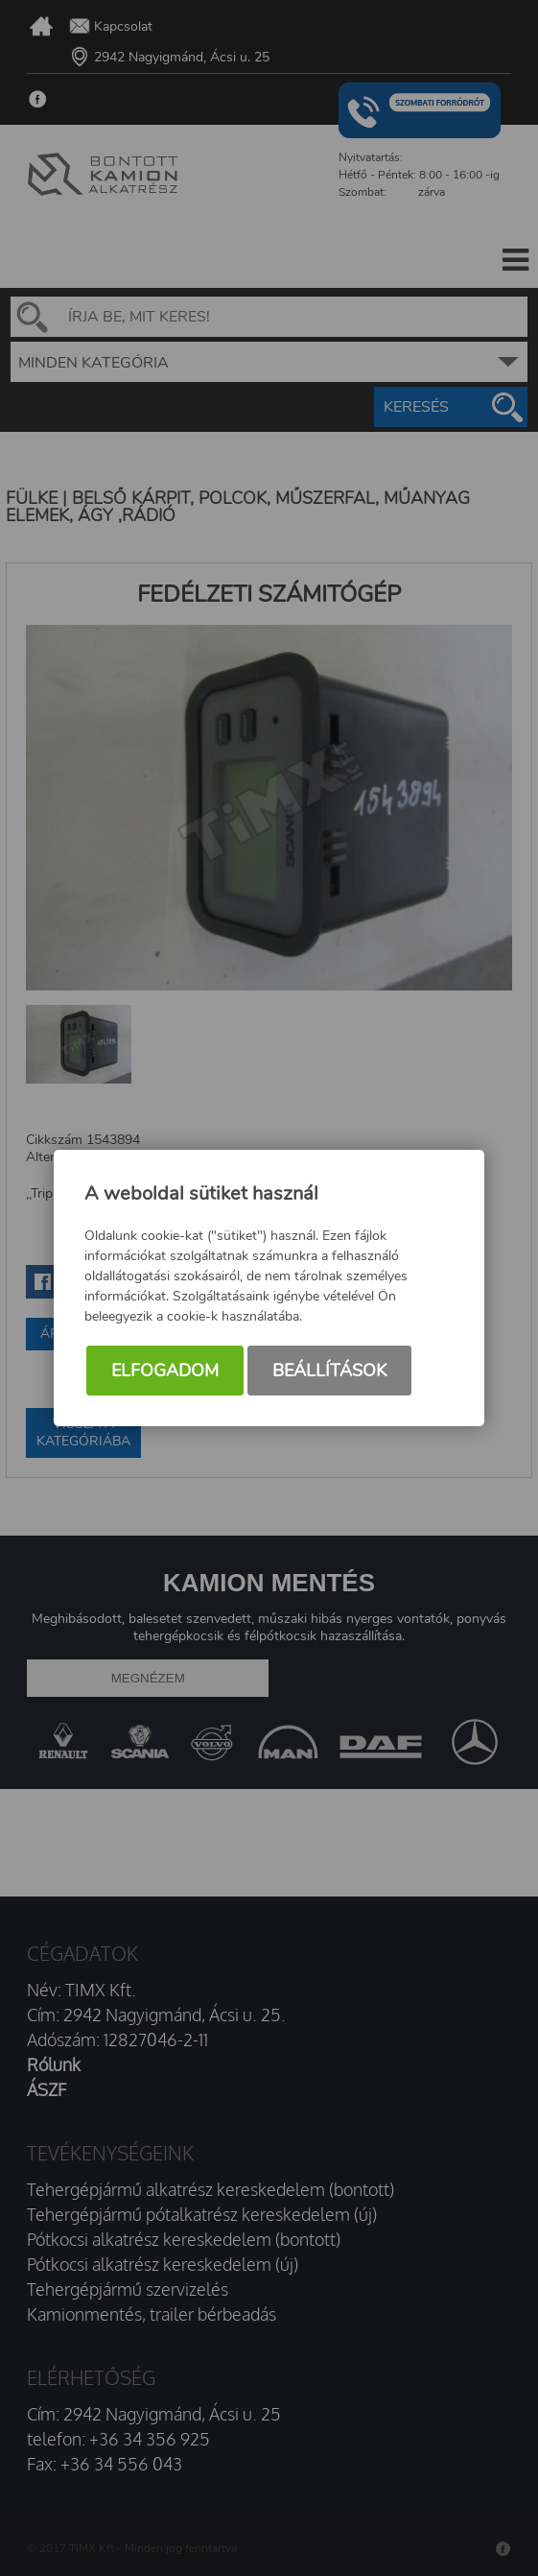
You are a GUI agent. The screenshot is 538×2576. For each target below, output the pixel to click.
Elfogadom (165, 1370)
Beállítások (329, 1370)
